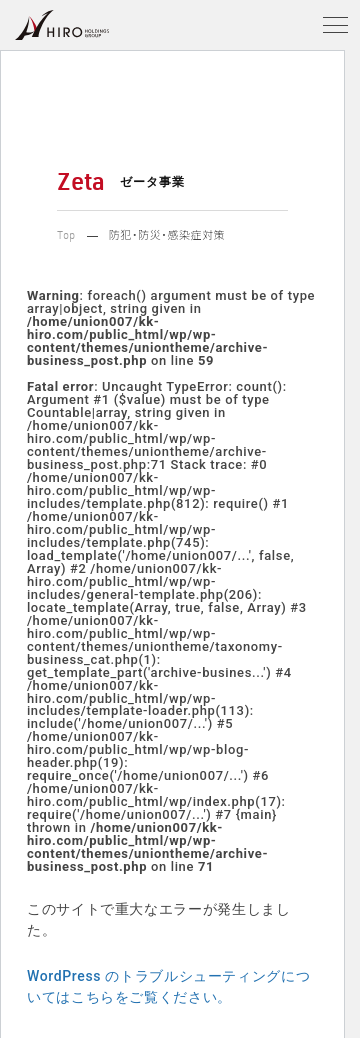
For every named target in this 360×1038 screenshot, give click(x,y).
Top (66, 237)
